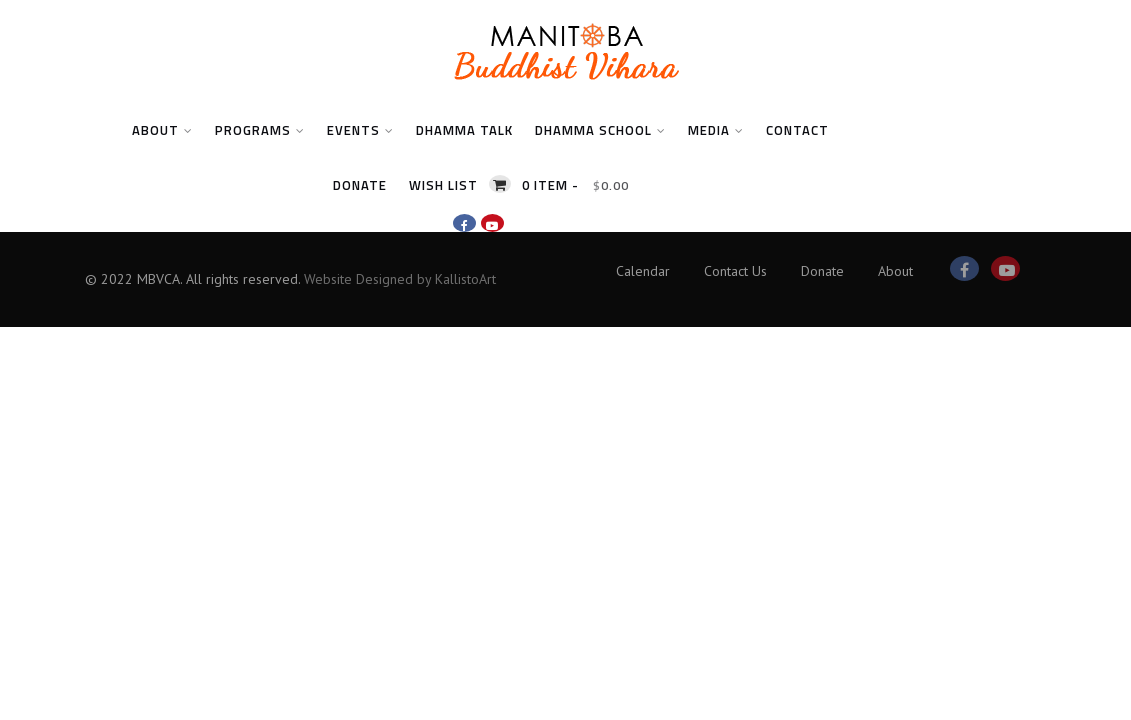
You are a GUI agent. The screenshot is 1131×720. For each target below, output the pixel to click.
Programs (260, 130)
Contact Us (735, 271)
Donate (360, 185)
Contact (797, 130)
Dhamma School (600, 130)
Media (716, 130)
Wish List (443, 185)
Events (360, 130)
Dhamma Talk (464, 130)
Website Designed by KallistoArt (400, 279)
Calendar (643, 271)
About (162, 130)
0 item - (575, 185)
